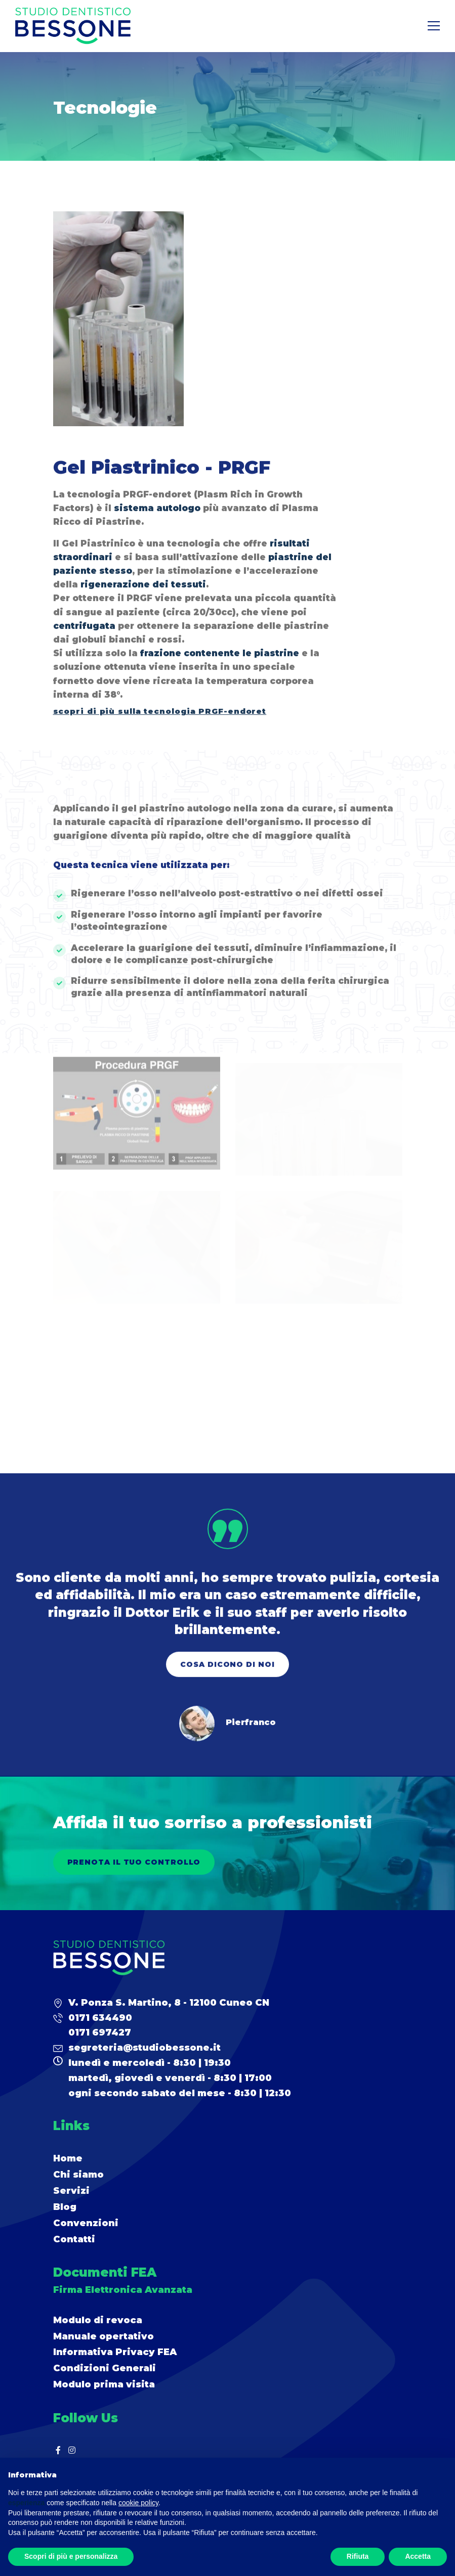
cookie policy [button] (138, 2503)
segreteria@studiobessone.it (144, 2047)
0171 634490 (100, 2017)
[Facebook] (58, 2450)
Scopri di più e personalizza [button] (70, 2556)
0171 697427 (99, 2032)
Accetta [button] (418, 2556)
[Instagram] (72, 2450)
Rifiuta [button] (358, 2556)
